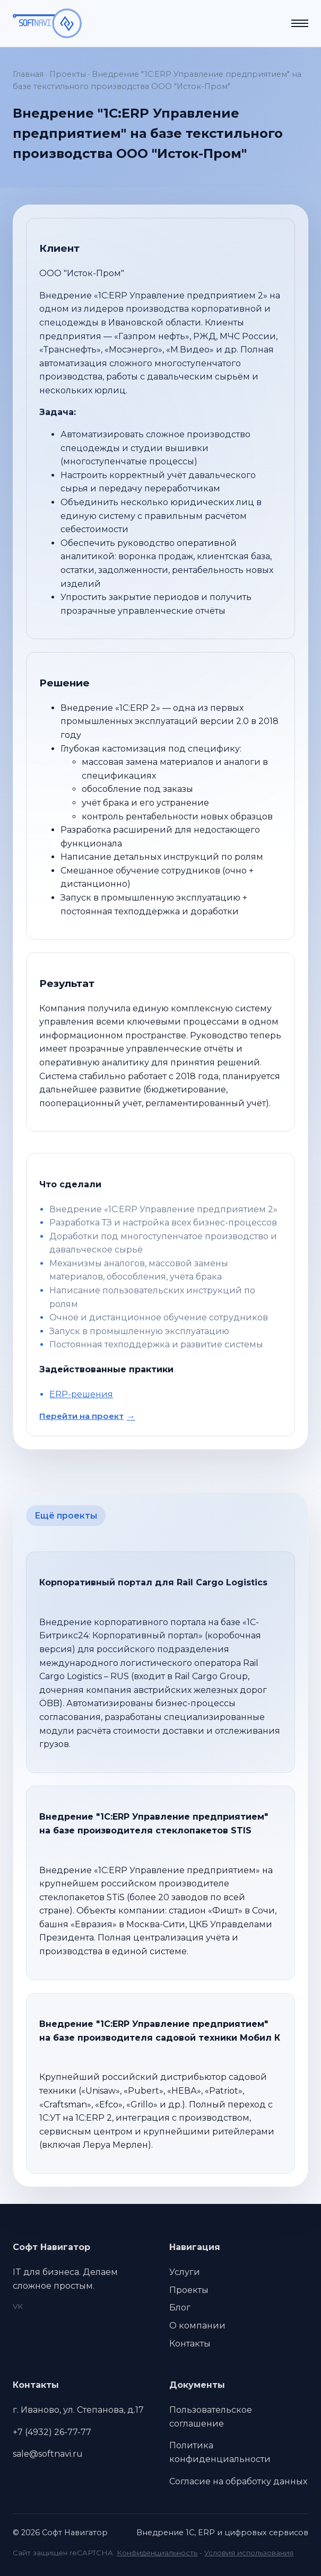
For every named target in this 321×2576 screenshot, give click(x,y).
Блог (179, 2307)
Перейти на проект (81, 1416)
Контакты (190, 2344)
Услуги (184, 2272)
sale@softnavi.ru (48, 2454)
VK (18, 2306)
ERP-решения (81, 1394)
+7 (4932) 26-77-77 (52, 2432)
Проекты (67, 74)
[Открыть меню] (299, 23)
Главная (28, 74)
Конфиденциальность (157, 2552)
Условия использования (248, 2552)
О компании (197, 2326)
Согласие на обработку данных (238, 2481)
